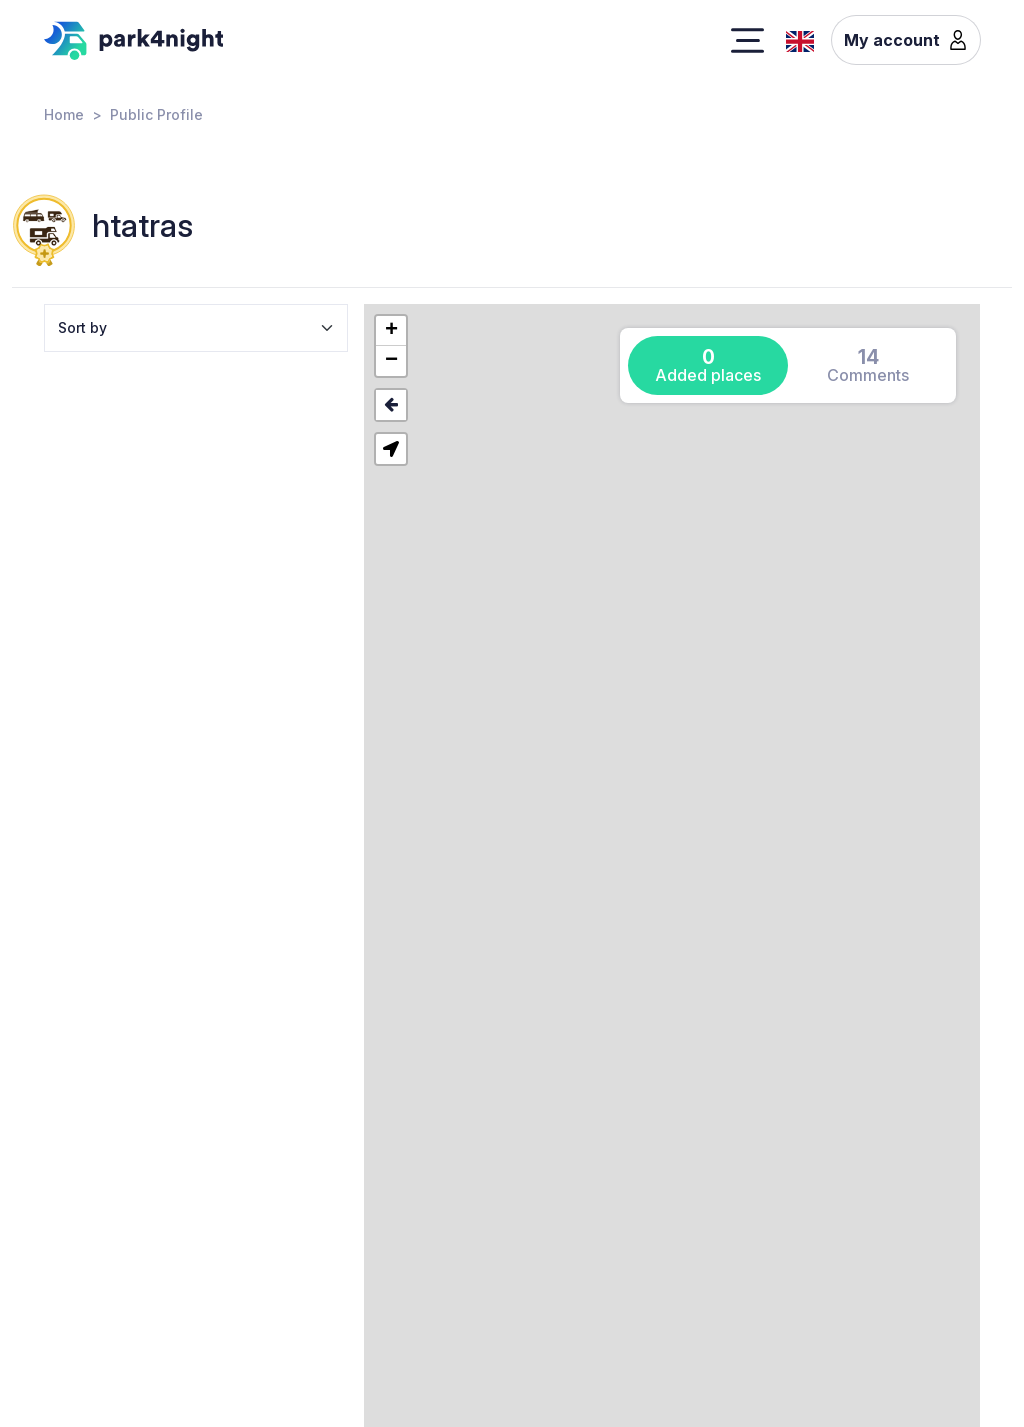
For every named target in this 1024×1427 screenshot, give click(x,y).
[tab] (708, 365)
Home (64, 114)
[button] (391, 331)
